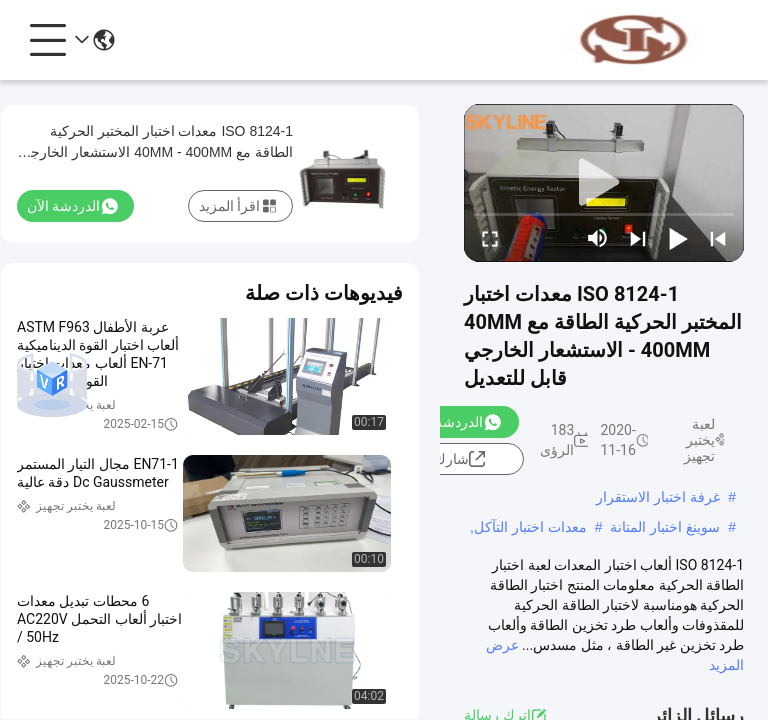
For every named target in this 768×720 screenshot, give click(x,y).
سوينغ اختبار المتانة (665, 527)
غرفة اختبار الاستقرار (658, 497)
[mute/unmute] (598, 238)
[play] (604, 183)
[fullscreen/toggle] (490, 238)
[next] (638, 238)
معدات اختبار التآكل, (528, 527)
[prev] (718, 238)
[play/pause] (678, 238)
